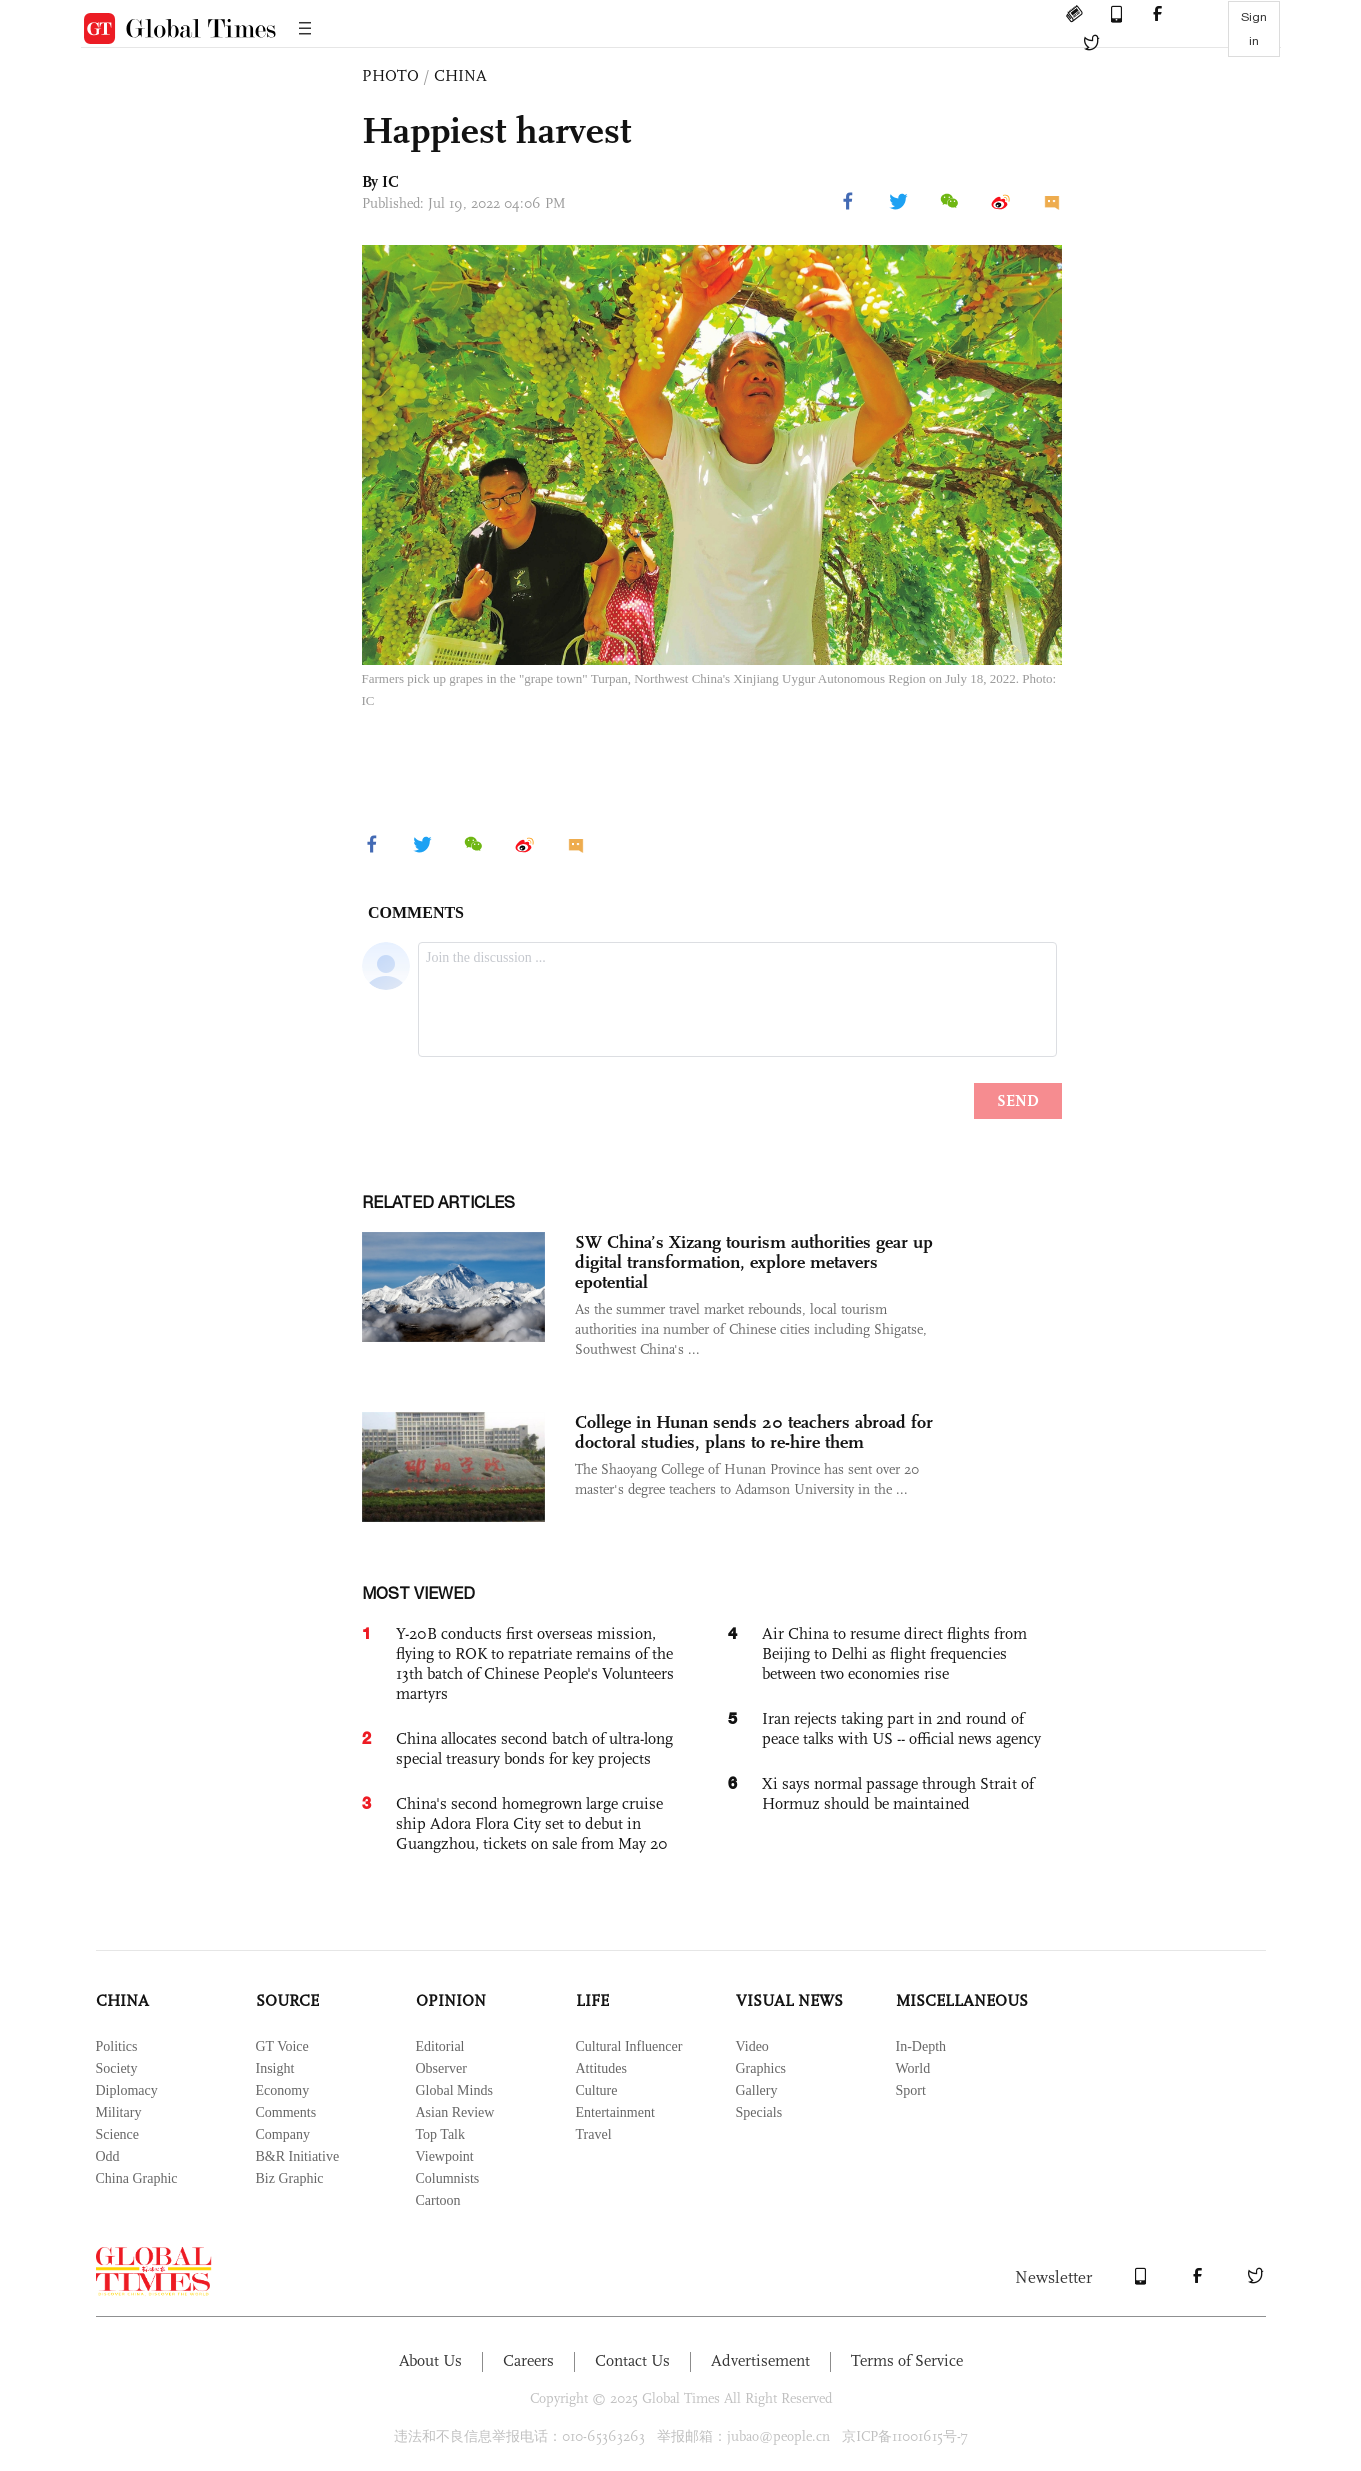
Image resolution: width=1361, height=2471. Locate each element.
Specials (759, 2112)
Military (119, 2112)
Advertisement (760, 2360)
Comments (286, 2112)
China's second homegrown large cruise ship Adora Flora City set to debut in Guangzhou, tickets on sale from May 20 (532, 1823)
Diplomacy (127, 2090)
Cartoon (438, 2200)
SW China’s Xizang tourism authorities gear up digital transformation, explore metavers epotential (754, 1262)
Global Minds (454, 2090)
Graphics (761, 2068)
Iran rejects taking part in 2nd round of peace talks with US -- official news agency (901, 1728)
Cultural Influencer (629, 2046)
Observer (441, 2068)
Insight (275, 2068)
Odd (108, 2156)
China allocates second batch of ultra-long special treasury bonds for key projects (534, 1748)
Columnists (448, 2178)
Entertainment (615, 2112)
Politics (117, 2046)
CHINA (460, 75)
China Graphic (137, 2178)
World (913, 2068)
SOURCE (287, 2000)
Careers (528, 2360)
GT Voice (282, 2046)
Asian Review (455, 2112)
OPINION (451, 2000)
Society (117, 2068)
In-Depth (921, 2046)
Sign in (1254, 29)
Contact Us (632, 2360)
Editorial (440, 2046)
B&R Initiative (298, 2156)
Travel (594, 2134)
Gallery (757, 2090)
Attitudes (601, 2068)
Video (752, 2046)
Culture (597, 2090)
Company (283, 2134)
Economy (283, 2090)
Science (118, 2134)
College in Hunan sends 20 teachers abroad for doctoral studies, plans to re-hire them (754, 1432)
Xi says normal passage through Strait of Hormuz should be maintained (898, 1793)
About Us (430, 2360)
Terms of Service (907, 2360)
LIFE (592, 2000)
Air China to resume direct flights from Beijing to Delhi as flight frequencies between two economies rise (894, 1653)
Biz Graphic (290, 2178)
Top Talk (441, 2134)
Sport (911, 2090)
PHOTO (390, 75)
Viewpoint (445, 2156)
